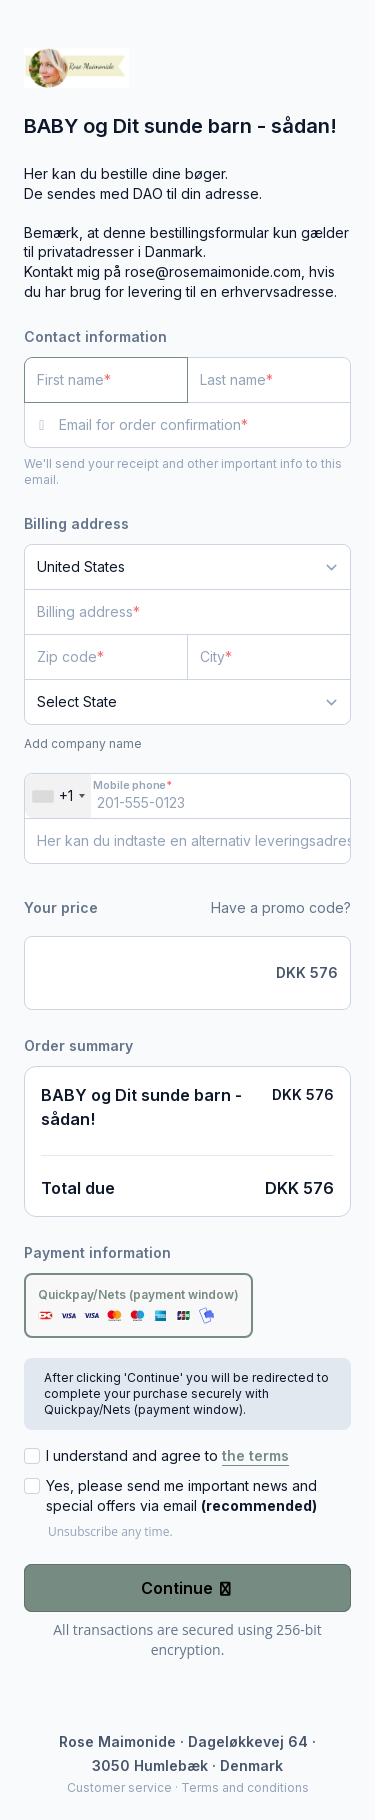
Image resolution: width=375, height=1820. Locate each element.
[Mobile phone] (187, 796)
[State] (187, 702)
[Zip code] (106, 657)
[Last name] (269, 380)
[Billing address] (175, 612)
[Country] (187, 567)
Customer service (119, 1787)
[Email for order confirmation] (205, 425)
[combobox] (58, 796)
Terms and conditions (245, 1787)
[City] (269, 657)
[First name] (106, 380)
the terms (255, 1455)
